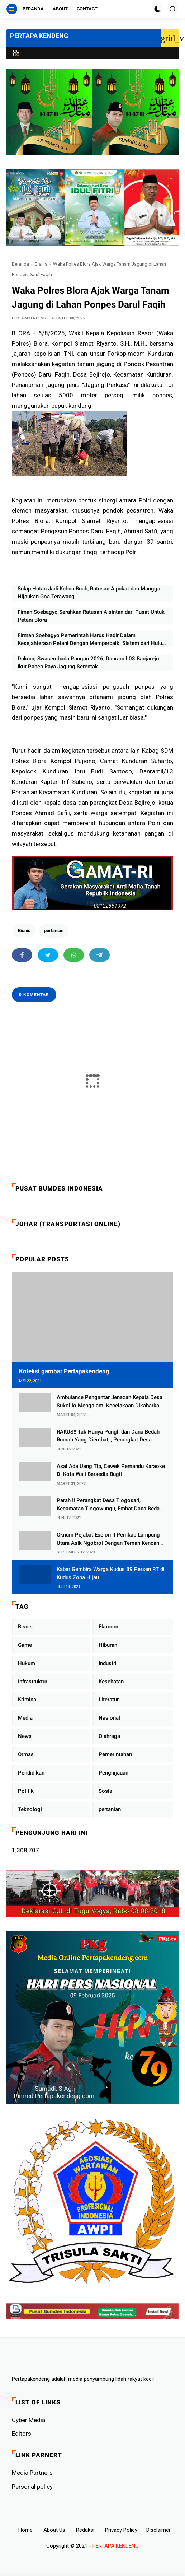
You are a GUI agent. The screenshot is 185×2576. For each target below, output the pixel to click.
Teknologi (30, 1809)
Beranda (33, 8)
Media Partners (32, 2472)
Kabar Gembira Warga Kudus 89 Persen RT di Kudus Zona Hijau (111, 1573)
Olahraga (109, 1736)
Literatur (109, 1699)
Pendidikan (31, 1772)
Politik (26, 1791)
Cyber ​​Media (28, 2419)
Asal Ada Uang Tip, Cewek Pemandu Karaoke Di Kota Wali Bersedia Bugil (111, 1470)
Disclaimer (158, 2530)
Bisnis (41, 264)
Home (25, 2530)
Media (25, 1718)
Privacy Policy (121, 2530)
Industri (108, 1663)
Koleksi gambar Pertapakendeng (64, 1371)
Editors (21, 2433)
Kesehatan (111, 1681)
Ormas (26, 1754)
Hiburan (108, 1645)
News (25, 1736)
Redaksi (85, 2530)
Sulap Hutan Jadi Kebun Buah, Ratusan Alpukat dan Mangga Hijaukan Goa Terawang (89, 592)
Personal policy (32, 2486)
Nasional (109, 1718)
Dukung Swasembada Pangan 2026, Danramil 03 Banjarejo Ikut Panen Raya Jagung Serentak (88, 662)
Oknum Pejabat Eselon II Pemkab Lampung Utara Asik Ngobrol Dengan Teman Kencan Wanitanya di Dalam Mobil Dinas (108, 1539)
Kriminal (28, 1699)
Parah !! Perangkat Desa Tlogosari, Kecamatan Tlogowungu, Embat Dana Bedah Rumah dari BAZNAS (109, 1505)
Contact (87, 8)
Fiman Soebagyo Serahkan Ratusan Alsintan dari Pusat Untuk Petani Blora (91, 616)
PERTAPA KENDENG (39, 35)
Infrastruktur (32, 1681)
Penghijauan (113, 1772)
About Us (54, 2530)
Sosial (106, 1791)
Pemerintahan (115, 1754)
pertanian (53, 930)
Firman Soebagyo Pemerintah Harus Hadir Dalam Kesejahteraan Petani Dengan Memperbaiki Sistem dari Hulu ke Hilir (90, 639)
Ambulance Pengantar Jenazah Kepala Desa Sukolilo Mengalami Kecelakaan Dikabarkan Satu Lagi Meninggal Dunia (109, 1401)
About (60, 8)
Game (25, 1645)
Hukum (26, 1663)
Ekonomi (109, 1626)
